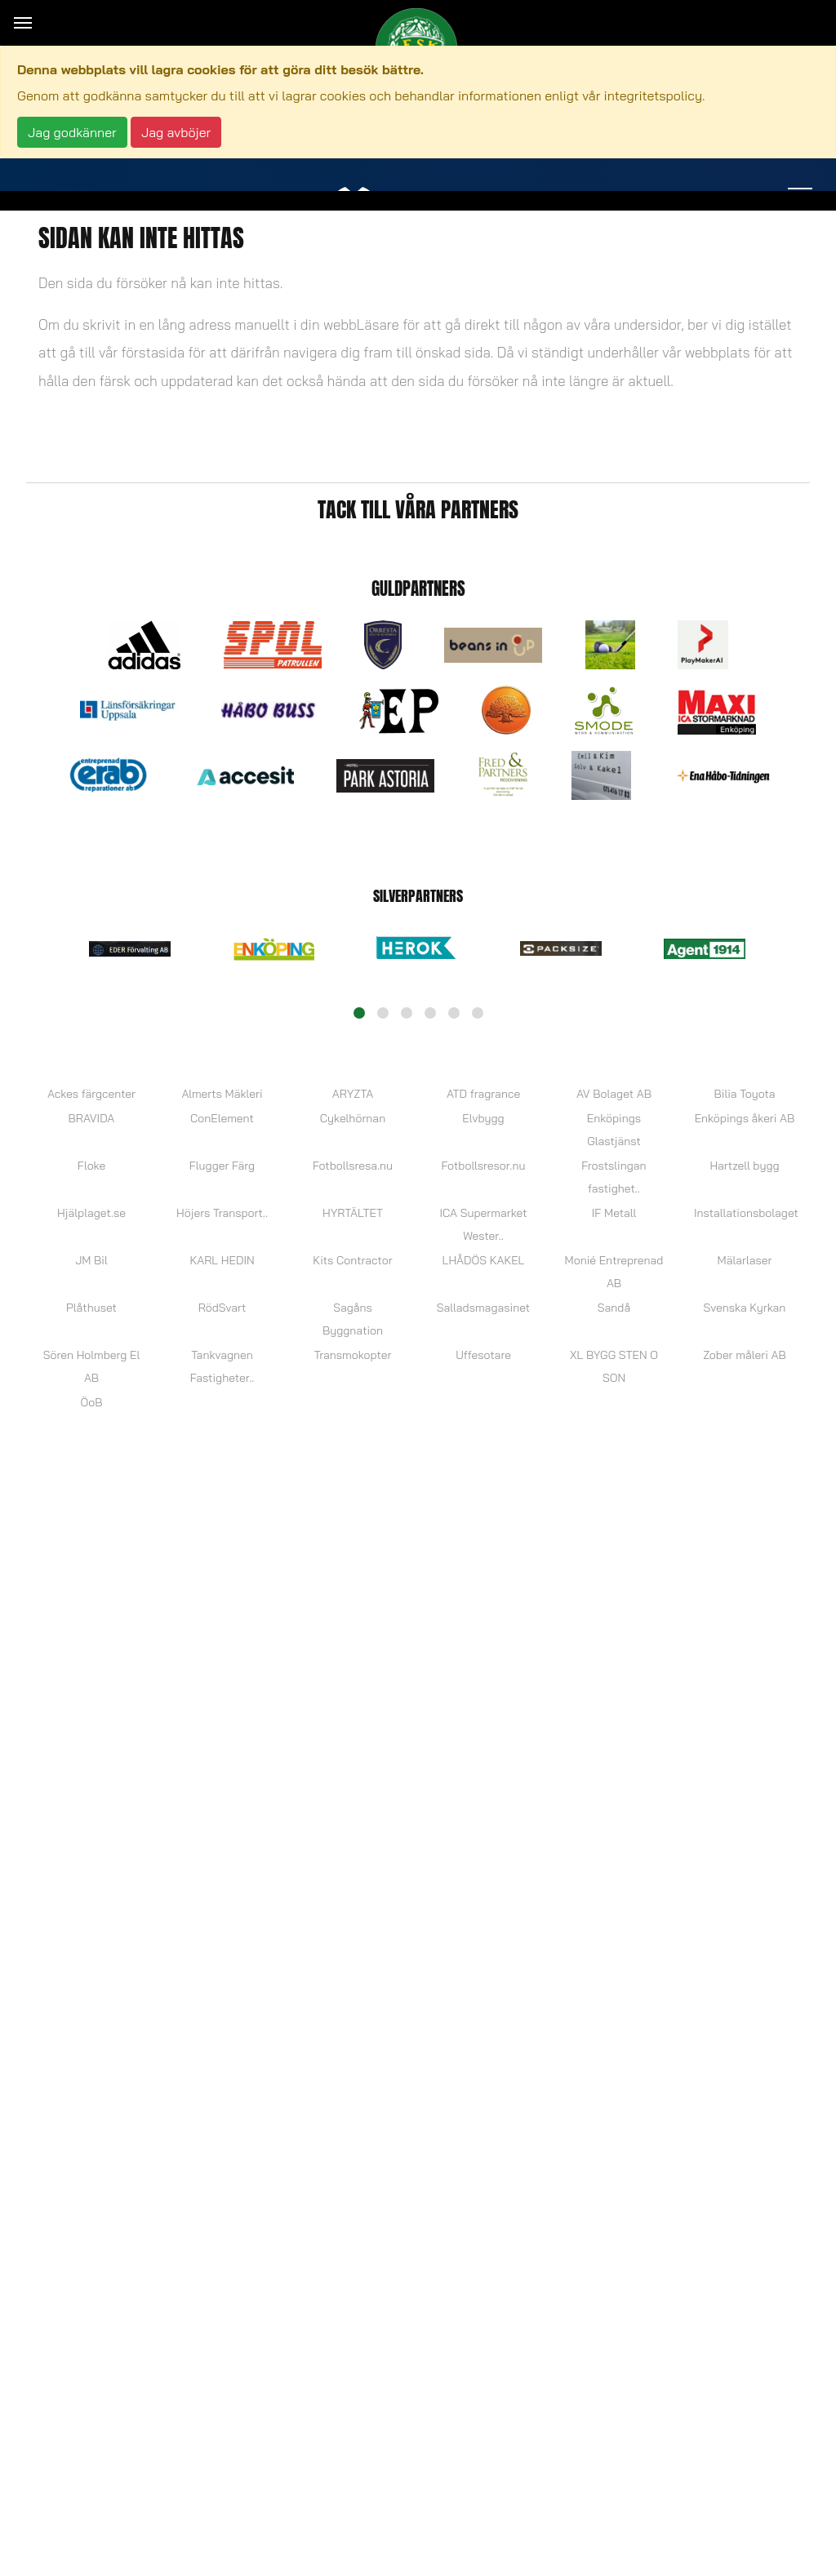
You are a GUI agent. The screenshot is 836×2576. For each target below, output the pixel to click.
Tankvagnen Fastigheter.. (222, 1366)
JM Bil (91, 1260)
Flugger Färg (222, 1165)
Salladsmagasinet (483, 1307)
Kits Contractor (352, 1260)
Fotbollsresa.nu (353, 1165)
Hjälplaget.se (91, 1213)
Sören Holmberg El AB (91, 1366)
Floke (91, 1165)
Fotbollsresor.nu (484, 1165)
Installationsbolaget (744, 1213)
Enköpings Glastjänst (614, 1129)
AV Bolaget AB (613, 1093)
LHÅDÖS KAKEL (483, 1260)
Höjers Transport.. (222, 1213)
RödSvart (222, 1307)
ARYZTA (352, 1093)
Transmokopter (353, 1355)
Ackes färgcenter (91, 1093)
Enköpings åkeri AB (745, 1118)
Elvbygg (483, 1118)
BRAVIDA (92, 1118)
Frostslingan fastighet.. (613, 1177)
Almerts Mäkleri (221, 1093)
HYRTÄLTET (352, 1213)
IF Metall (614, 1213)
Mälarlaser (745, 1260)
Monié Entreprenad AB (614, 1271)
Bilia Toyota (744, 1093)
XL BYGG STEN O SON (614, 1366)
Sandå (614, 1307)
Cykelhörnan (352, 1118)
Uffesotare (483, 1355)
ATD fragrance (483, 1093)
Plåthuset (91, 1307)
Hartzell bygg (744, 1165)
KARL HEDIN (221, 1260)
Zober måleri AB (744, 1355)
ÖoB (92, 1402)
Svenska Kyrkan (745, 1307)
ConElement (222, 1118)
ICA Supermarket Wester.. (483, 1224)
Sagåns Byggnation (352, 1319)
